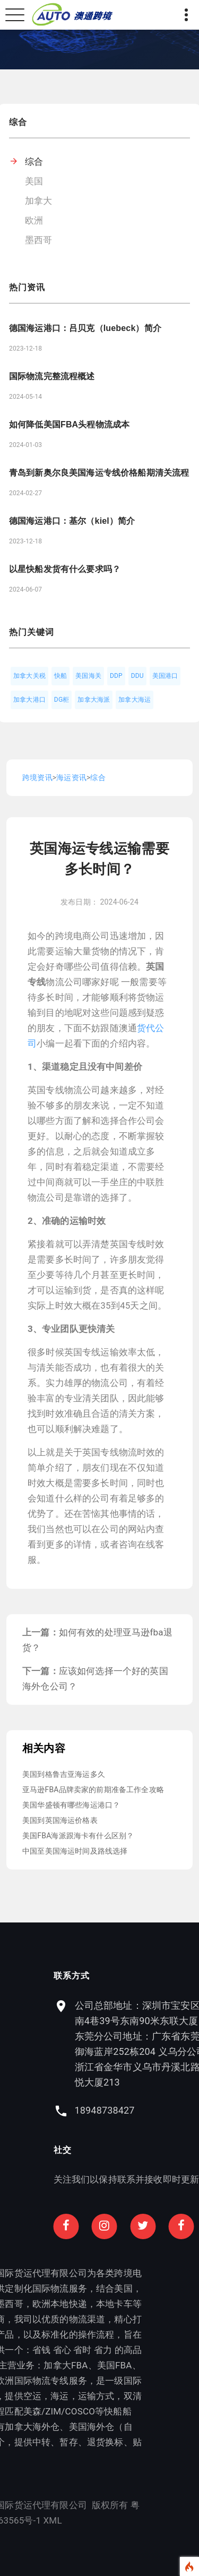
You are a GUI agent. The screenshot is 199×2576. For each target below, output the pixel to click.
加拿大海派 (93, 699)
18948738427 (142, 2110)
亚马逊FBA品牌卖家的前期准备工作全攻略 (93, 1789)
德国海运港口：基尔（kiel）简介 (72, 520)
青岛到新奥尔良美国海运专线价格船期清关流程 (99, 472)
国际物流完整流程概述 (52, 376)
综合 (34, 161)
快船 (60, 675)
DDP (116, 675)
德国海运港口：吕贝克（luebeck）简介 (85, 328)
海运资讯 (71, 777)
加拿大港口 (29, 699)
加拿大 (39, 200)
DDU (137, 675)
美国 (34, 181)
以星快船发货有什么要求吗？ (64, 569)
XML (14, 2520)
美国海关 (88, 675)
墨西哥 (39, 240)
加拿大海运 (134, 699)
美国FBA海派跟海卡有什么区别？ (78, 1835)
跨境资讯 (37, 777)
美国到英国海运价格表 (60, 1820)
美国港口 (165, 675)
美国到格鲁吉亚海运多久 (63, 1774)
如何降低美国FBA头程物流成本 (69, 424)
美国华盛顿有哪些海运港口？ (71, 1805)
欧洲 (34, 220)
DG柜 (62, 699)
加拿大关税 (29, 675)
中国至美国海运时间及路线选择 (74, 1851)
